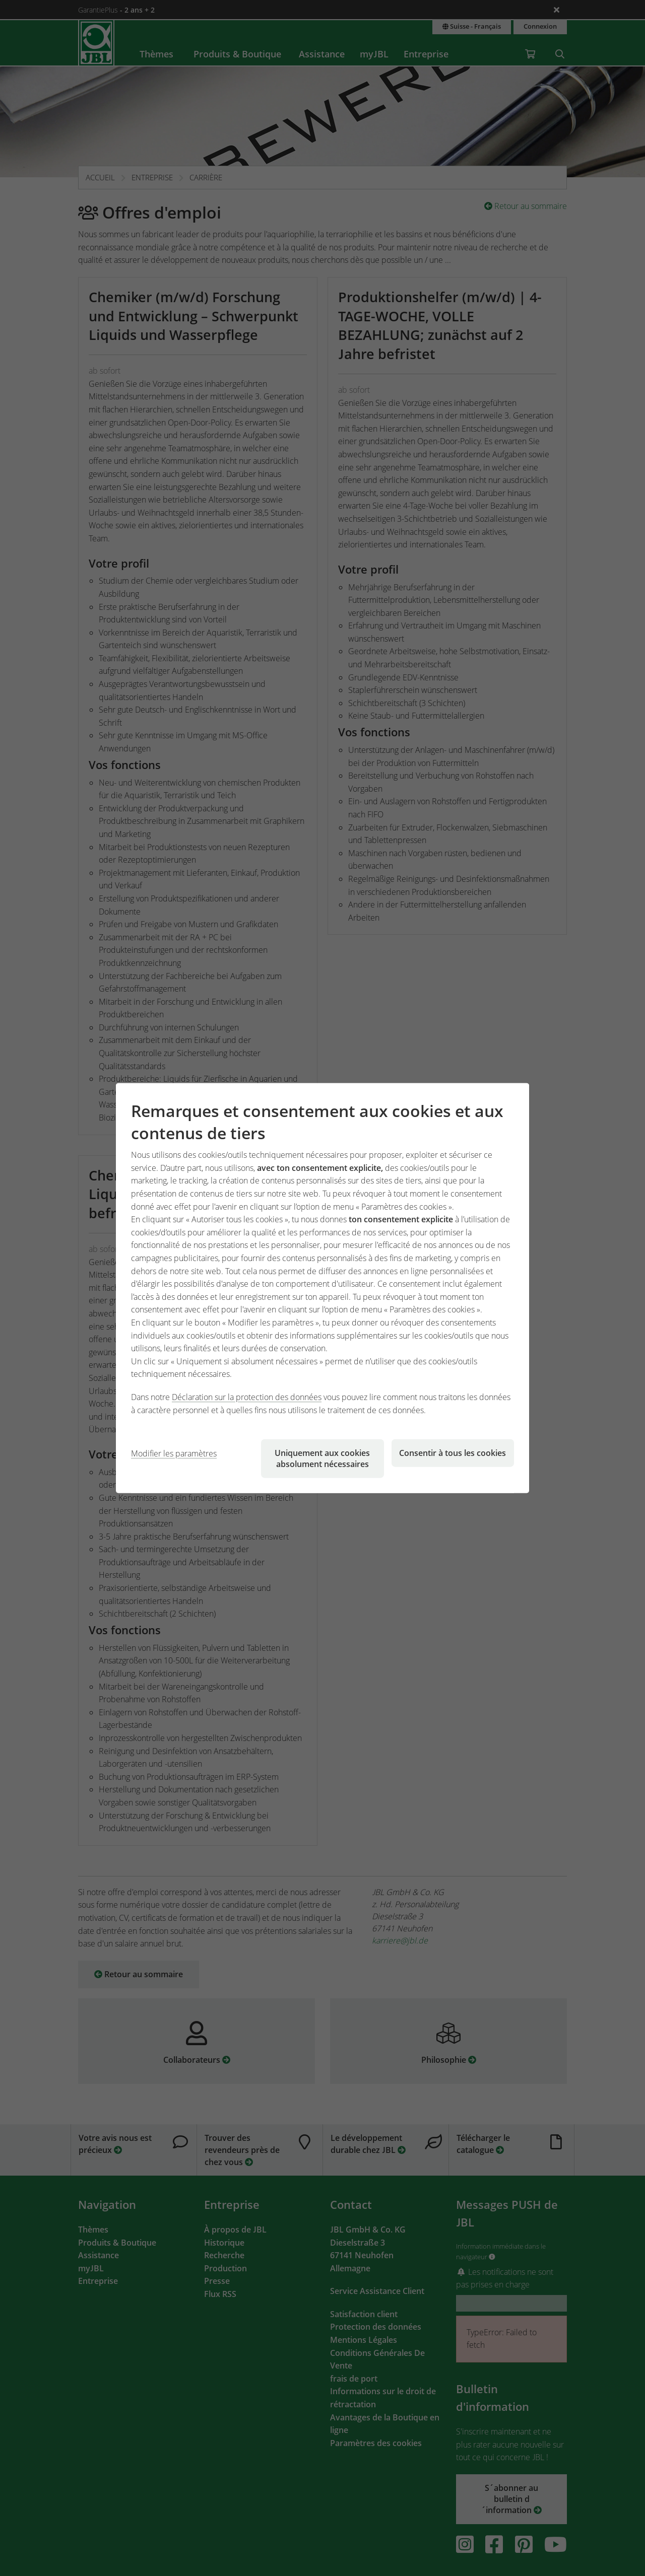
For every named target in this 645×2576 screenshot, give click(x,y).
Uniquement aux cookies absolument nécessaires (322, 1458)
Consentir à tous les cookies (452, 1452)
